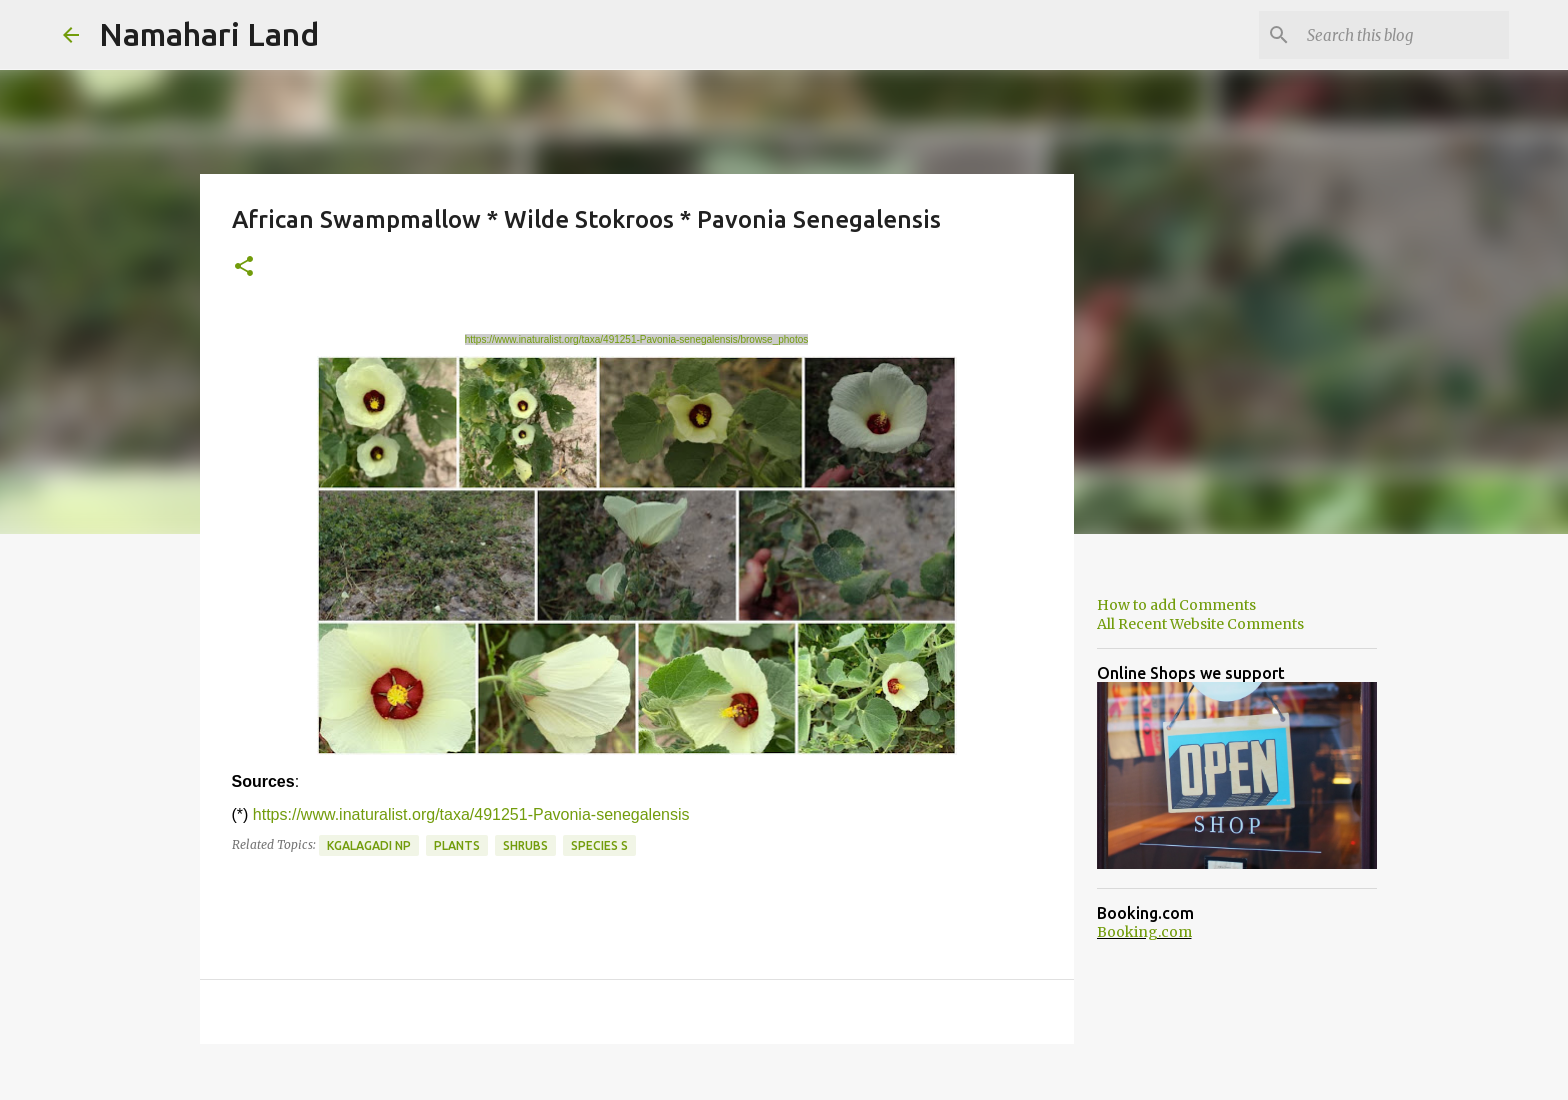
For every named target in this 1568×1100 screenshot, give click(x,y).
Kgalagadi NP (369, 845)
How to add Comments (1176, 605)
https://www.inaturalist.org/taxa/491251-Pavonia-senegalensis (471, 814)
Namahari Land (209, 34)
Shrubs (525, 845)
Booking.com (1144, 932)
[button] (244, 267)
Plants (457, 845)
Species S (599, 845)
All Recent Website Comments (1200, 624)
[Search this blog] (1404, 35)
